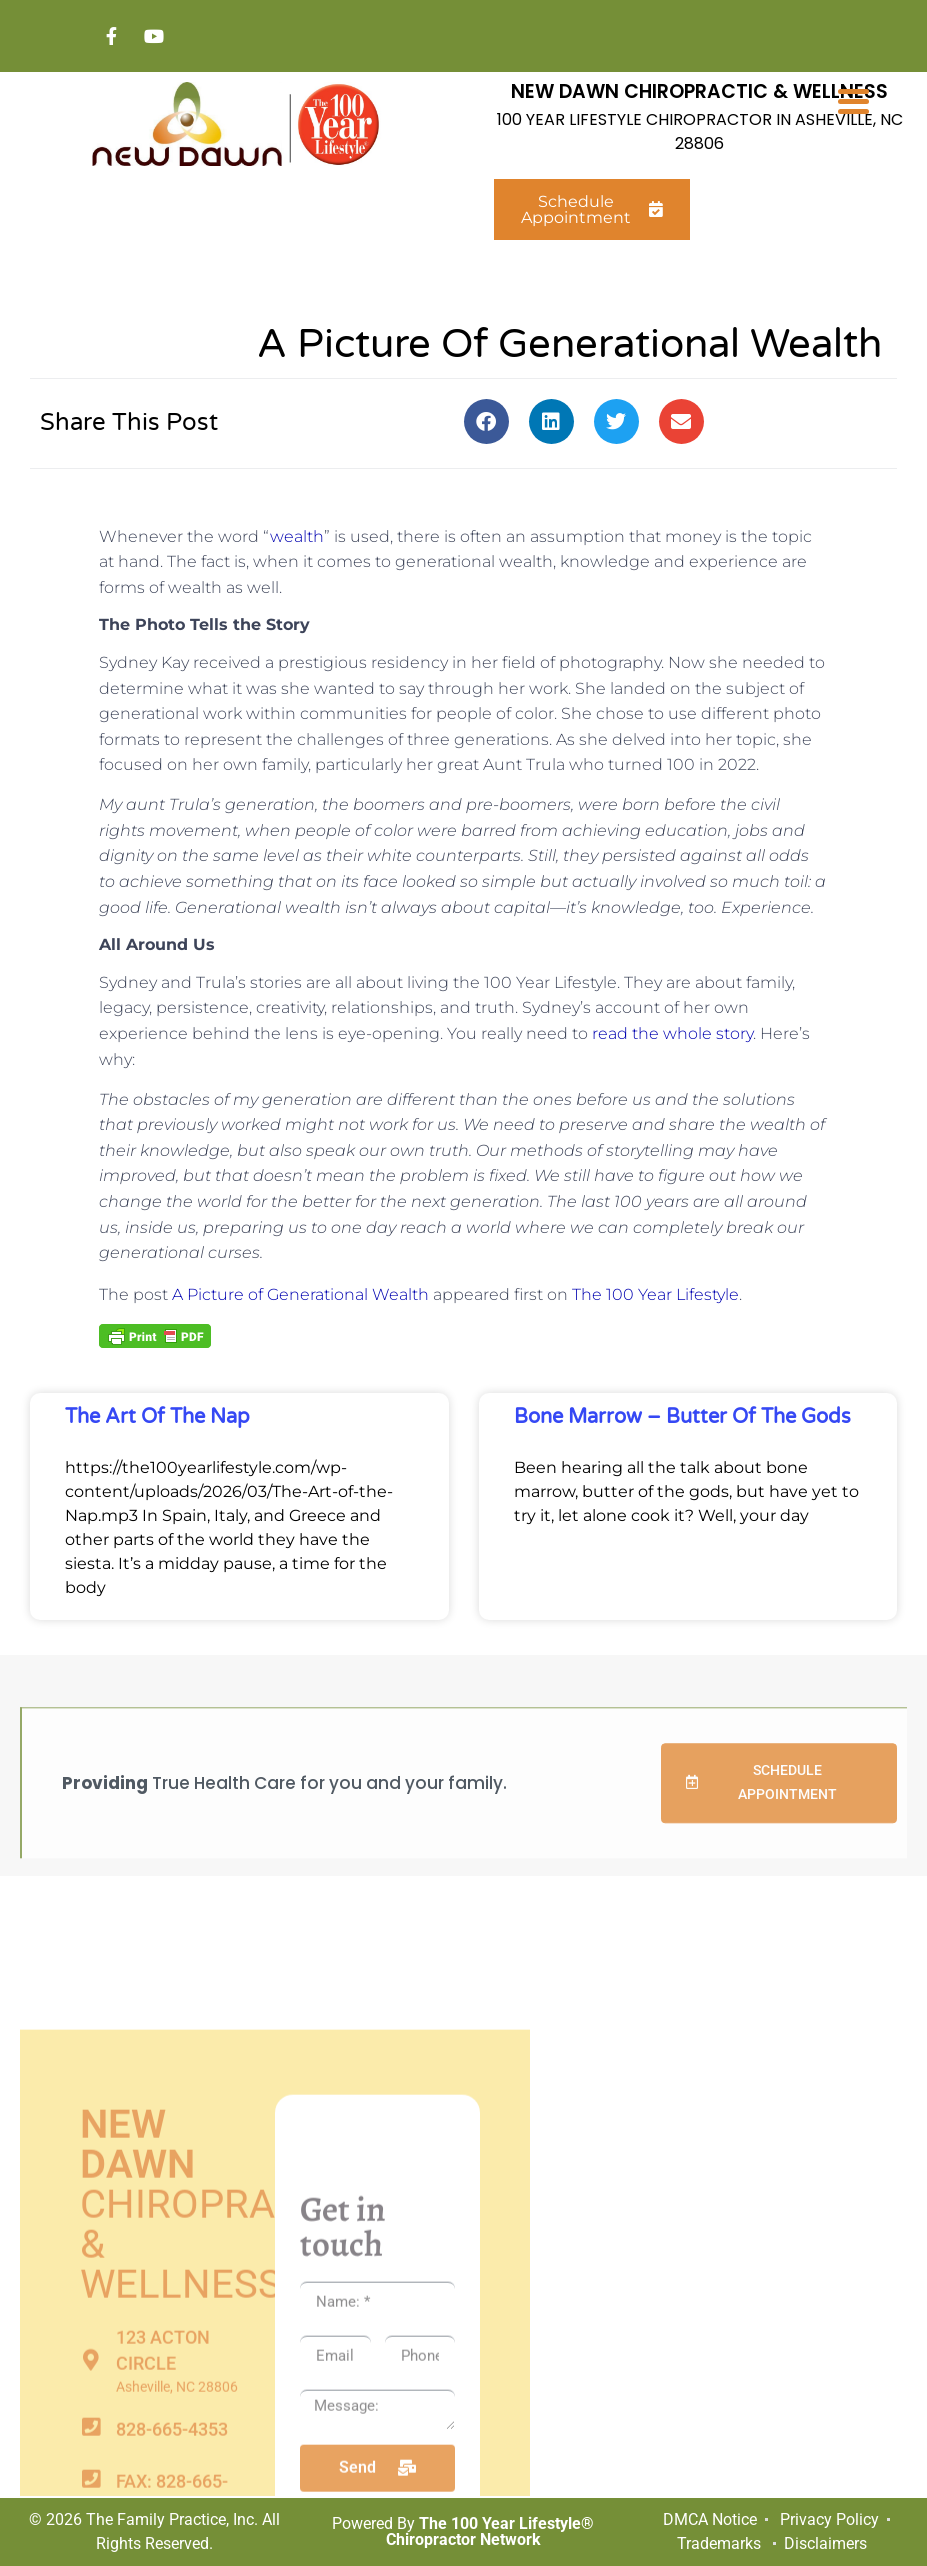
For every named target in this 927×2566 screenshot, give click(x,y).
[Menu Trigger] (853, 100)
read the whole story (672, 1033)
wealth (297, 536)
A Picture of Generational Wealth (300, 1294)
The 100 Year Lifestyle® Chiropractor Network (490, 2531)
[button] (486, 422)
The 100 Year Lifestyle (655, 1294)
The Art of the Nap (157, 1418)
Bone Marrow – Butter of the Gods (682, 1418)
